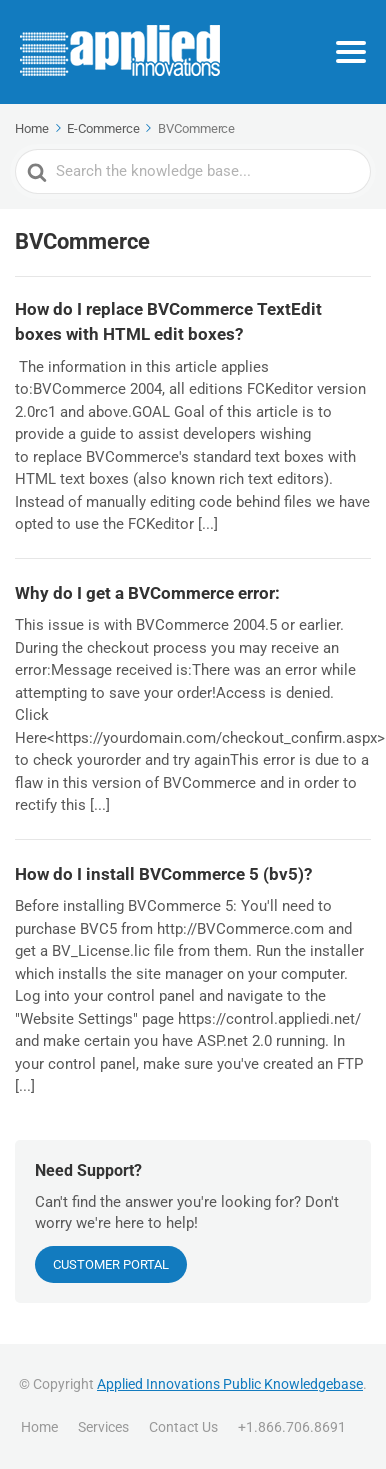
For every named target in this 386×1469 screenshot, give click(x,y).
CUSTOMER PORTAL (111, 1264)
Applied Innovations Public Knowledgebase (230, 1384)
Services (103, 1427)
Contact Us (183, 1427)
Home (39, 1427)
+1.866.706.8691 (292, 1427)
